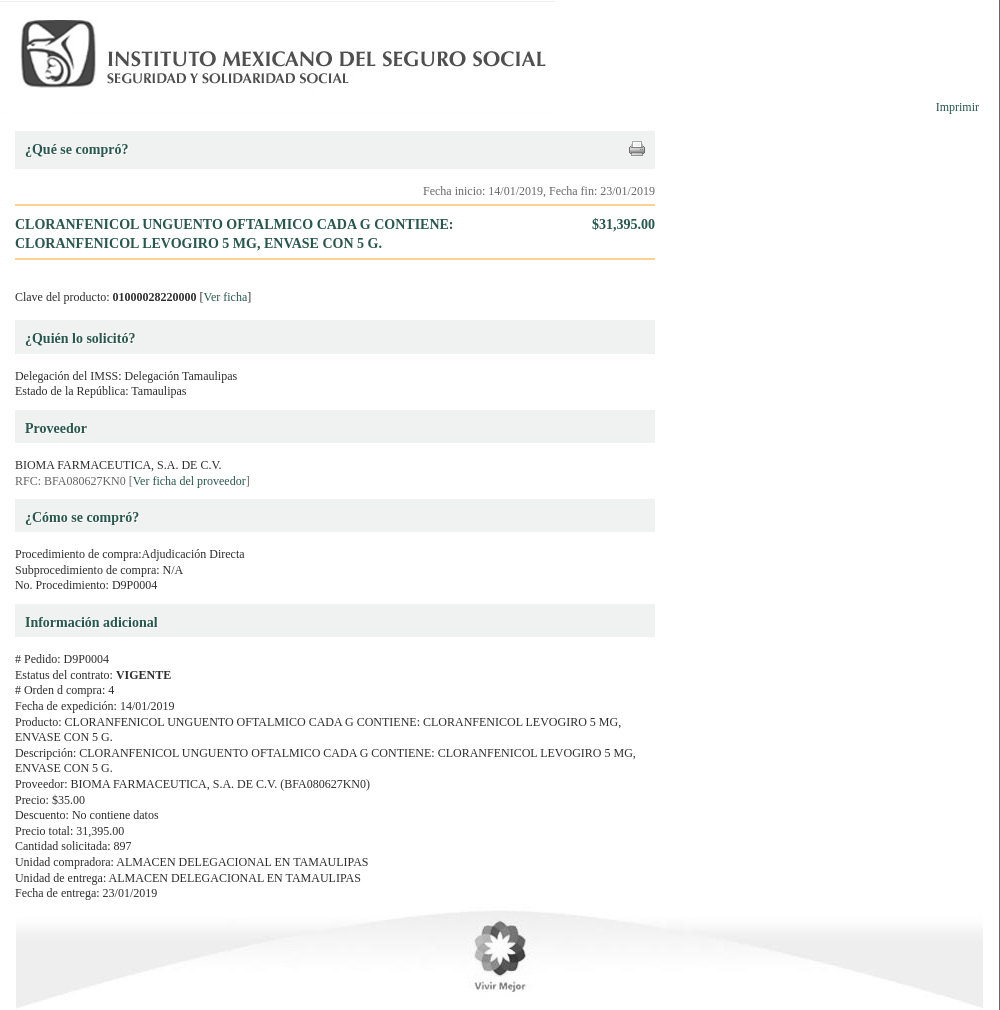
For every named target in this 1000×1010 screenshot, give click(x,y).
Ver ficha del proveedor (189, 481)
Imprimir (957, 107)
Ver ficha (226, 297)
